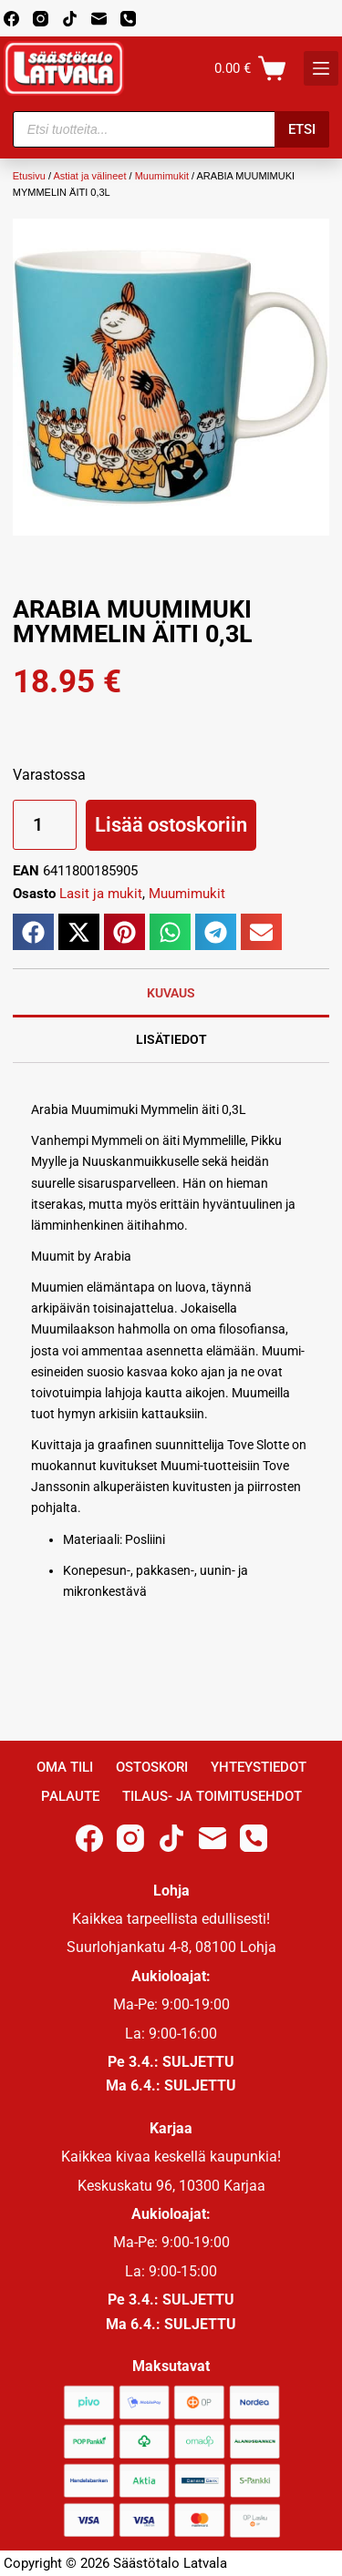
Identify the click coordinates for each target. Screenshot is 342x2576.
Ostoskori (152, 1767)
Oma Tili (64, 1767)
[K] (321, 68)
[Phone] (128, 18)
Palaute (70, 1796)
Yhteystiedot (258, 1767)
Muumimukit (162, 175)
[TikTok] (70, 18)
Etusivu (29, 175)
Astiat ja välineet (89, 175)
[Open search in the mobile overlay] (171, 129)
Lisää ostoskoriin (171, 824)
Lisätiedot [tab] (171, 1039)
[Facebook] (11, 18)
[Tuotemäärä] (45, 825)
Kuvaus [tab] (171, 993)
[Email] (99, 18)
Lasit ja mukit (100, 893)
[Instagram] (40, 18)
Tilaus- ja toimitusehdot (212, 1796)
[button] (33, 932)
